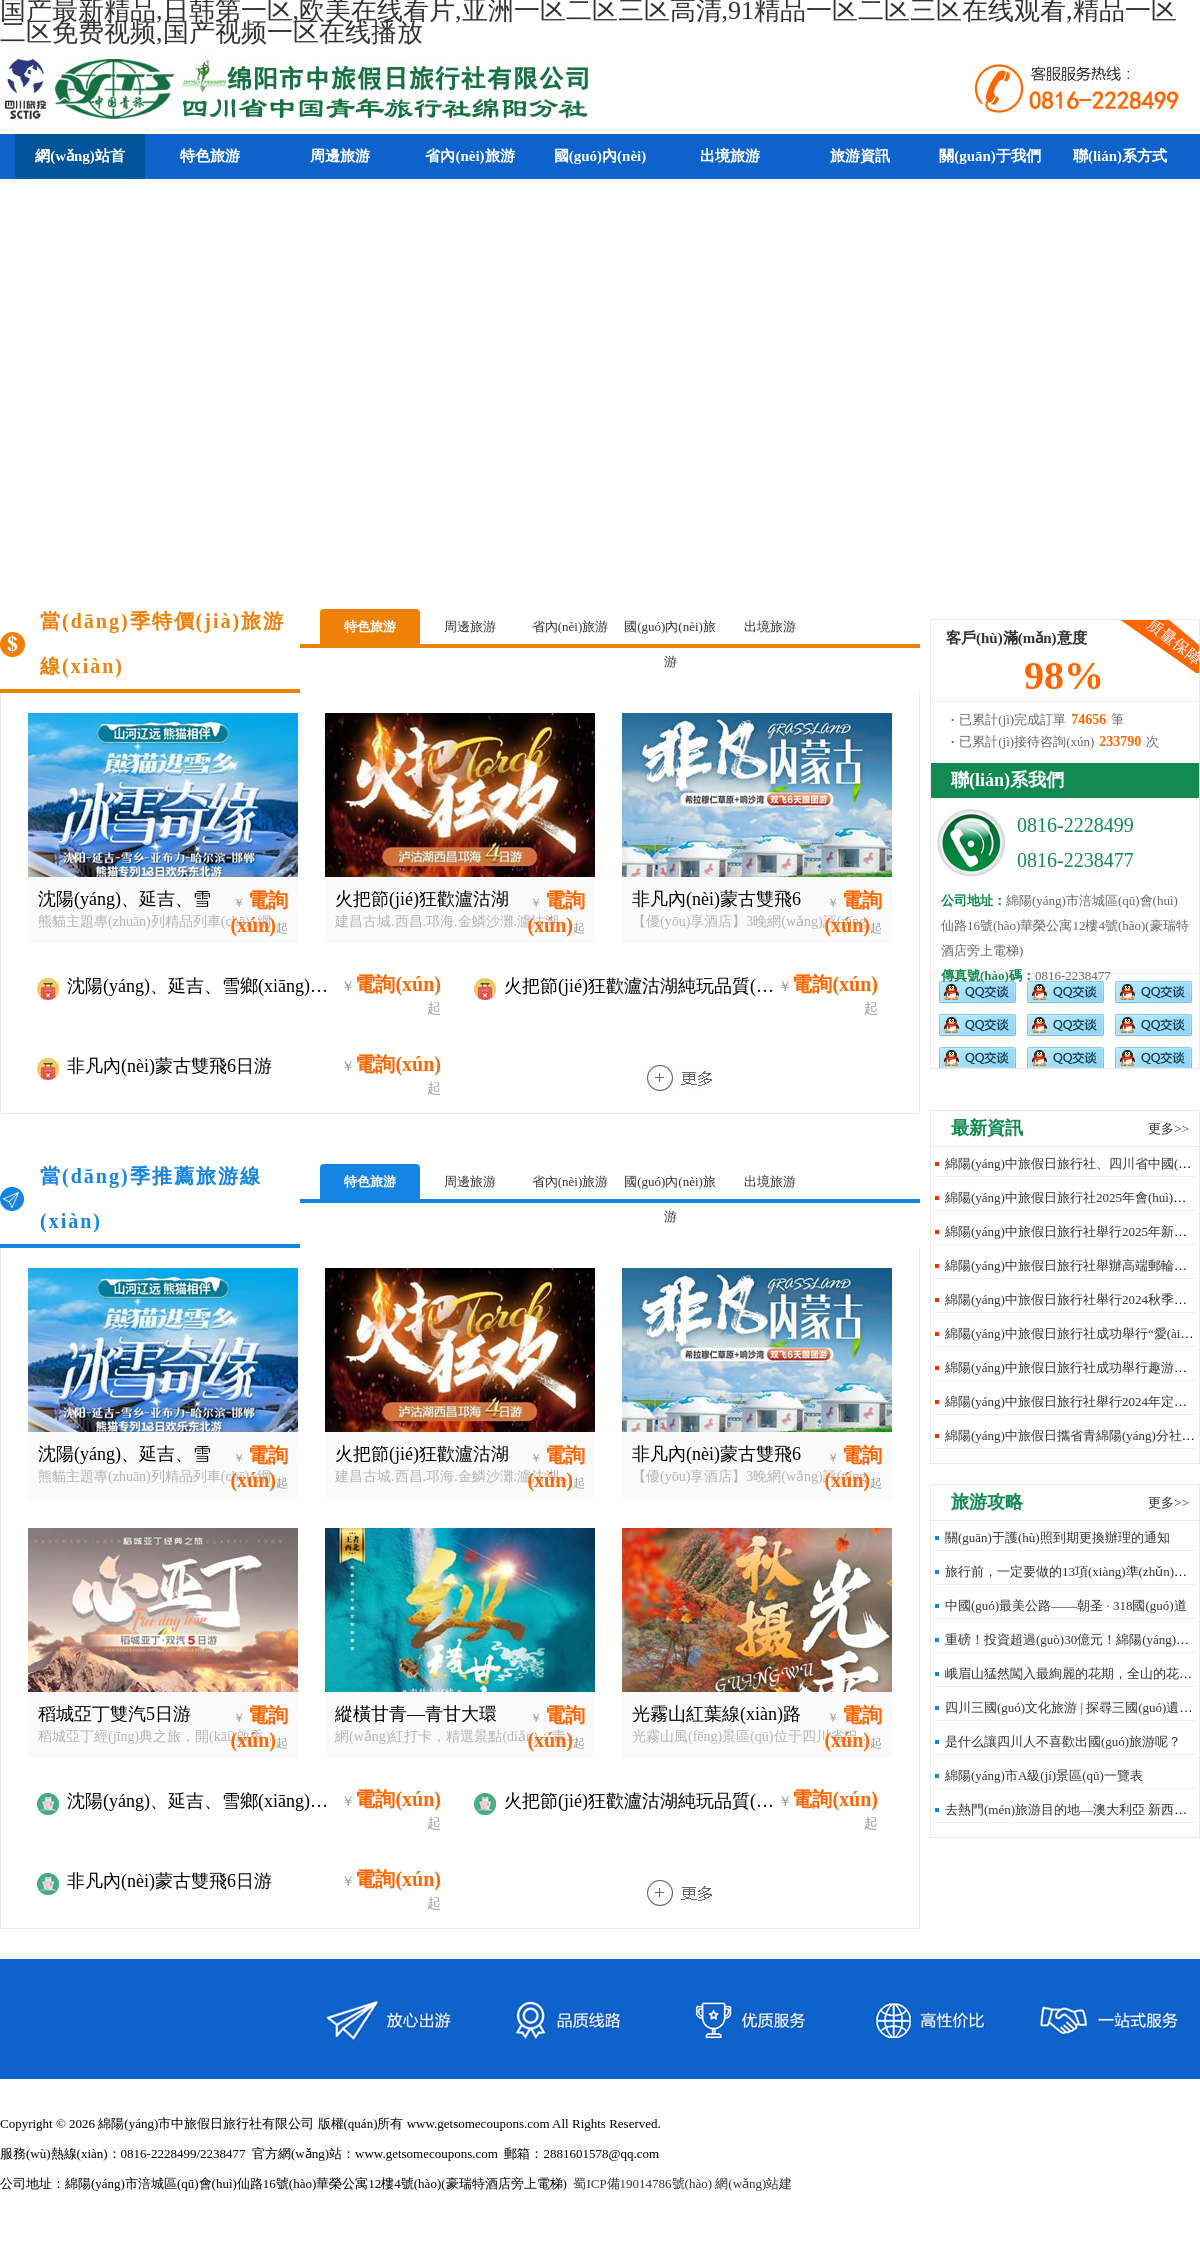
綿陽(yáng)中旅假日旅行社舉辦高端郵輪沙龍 (1072, 1265)
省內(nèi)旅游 (570, 626)
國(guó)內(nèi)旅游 (670, 631)
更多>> (1168, 1128)
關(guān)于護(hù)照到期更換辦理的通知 (1057, 1537)
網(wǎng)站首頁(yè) (80, 178)
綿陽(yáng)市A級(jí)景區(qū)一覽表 (1044, 1775)
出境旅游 (770, 626)
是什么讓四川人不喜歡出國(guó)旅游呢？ (1063, 1741)
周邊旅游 (470, 626)
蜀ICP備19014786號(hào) (642, 2183)
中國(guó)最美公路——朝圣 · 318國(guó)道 (1066, 1605)
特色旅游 (370, 626)
